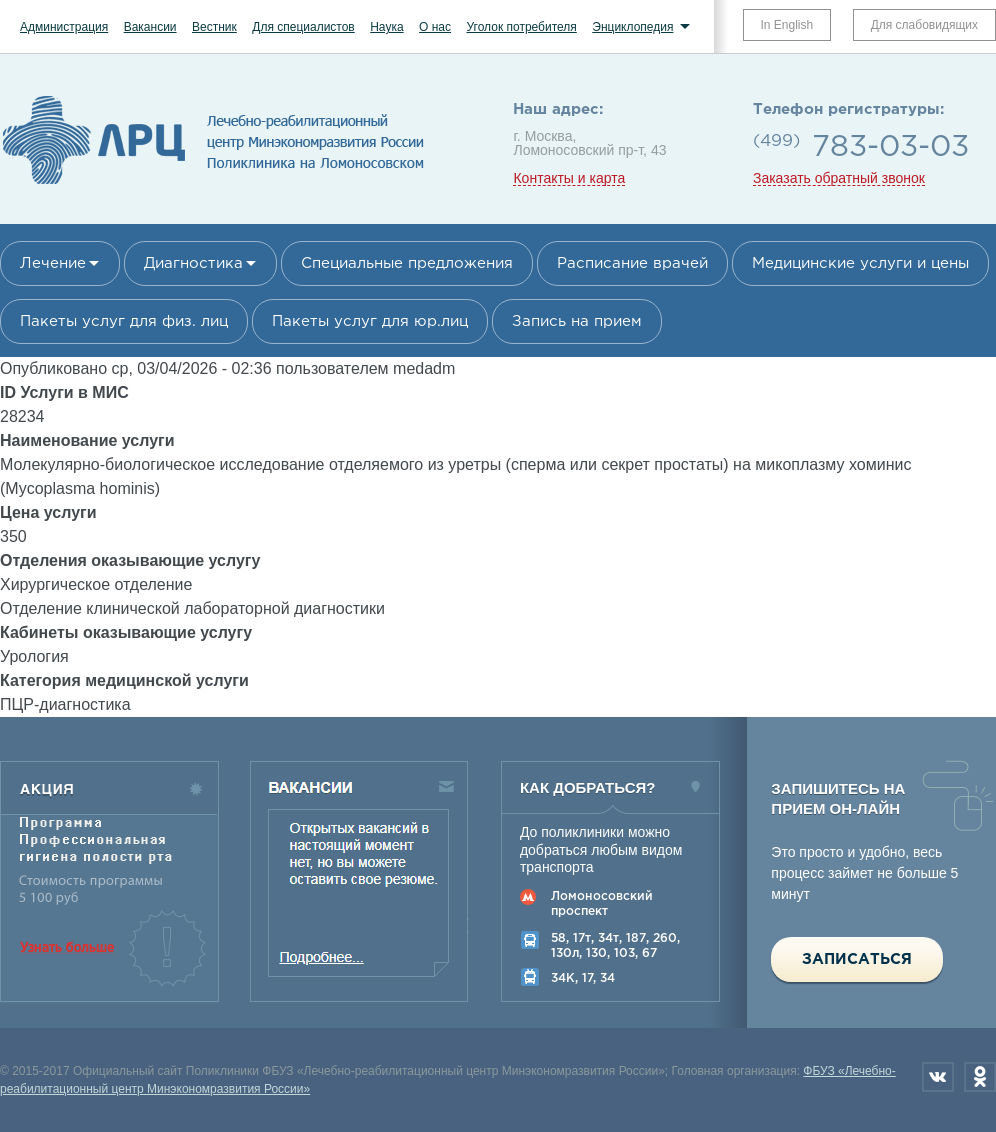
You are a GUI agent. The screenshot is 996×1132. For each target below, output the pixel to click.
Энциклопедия (632, 27)
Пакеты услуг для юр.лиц (370, 321)
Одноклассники (980, 1077)
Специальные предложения (407, 263)
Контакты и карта (569, 178)
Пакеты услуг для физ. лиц (124, 321)
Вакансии (150, 27)
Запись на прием (577, 321)
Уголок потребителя (521, 27)
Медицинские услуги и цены (860, 263)
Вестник (214, 27)
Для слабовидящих (924, 25)
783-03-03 (890, 147)
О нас (435, 27)
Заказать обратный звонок (839, 178)
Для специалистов (303, 27)
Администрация (64, 27)
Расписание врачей (632, 263)
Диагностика (193, 263)
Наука (386, 27)
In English (787, 25)
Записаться (857, 959)
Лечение (53, 263)
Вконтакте (938, 1077)
